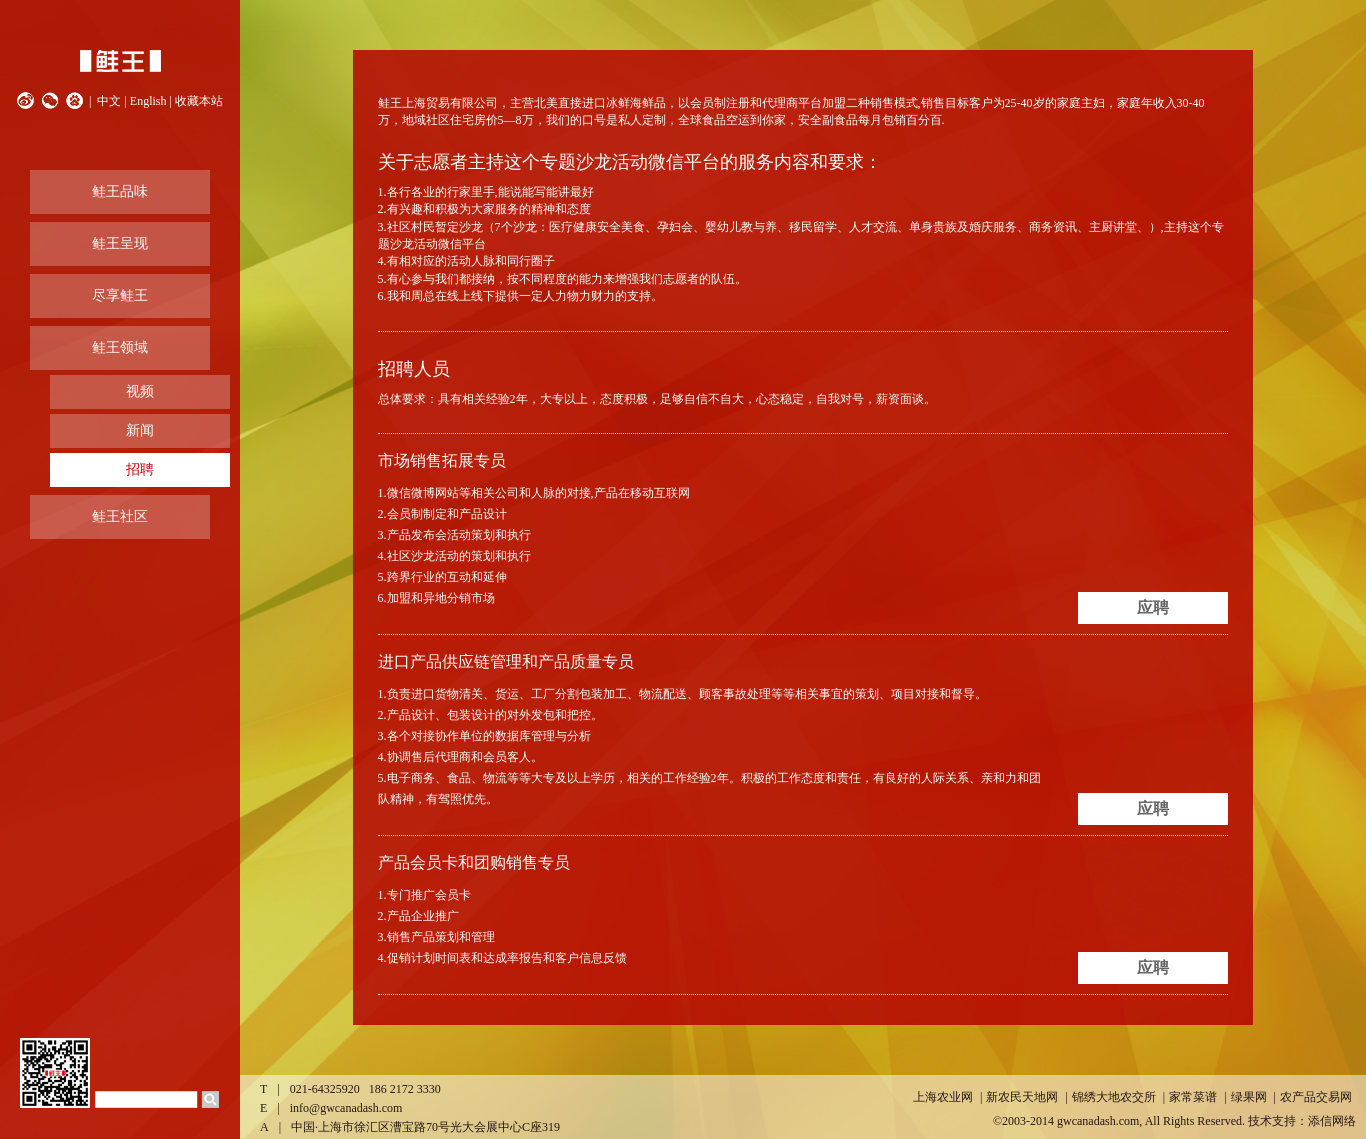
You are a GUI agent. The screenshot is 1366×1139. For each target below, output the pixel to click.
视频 (140, 391)
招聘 (140, 469)
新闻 (140, 430)
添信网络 (1332, 1121)
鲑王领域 (120, 347)
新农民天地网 (1022, 1097)
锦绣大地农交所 (1114, 1097)
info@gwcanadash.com (346, 1108)
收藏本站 (199, 101)
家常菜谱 (1193, 1097)
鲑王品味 (120, 191)
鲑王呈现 (120, 243)
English (148, 101)
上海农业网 (943, 1097)
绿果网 (1249, 1097)
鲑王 (120, 61)
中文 (109, 101)
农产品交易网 (1316, 1097)
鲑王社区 (120, 516)
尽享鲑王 (120, 295)
